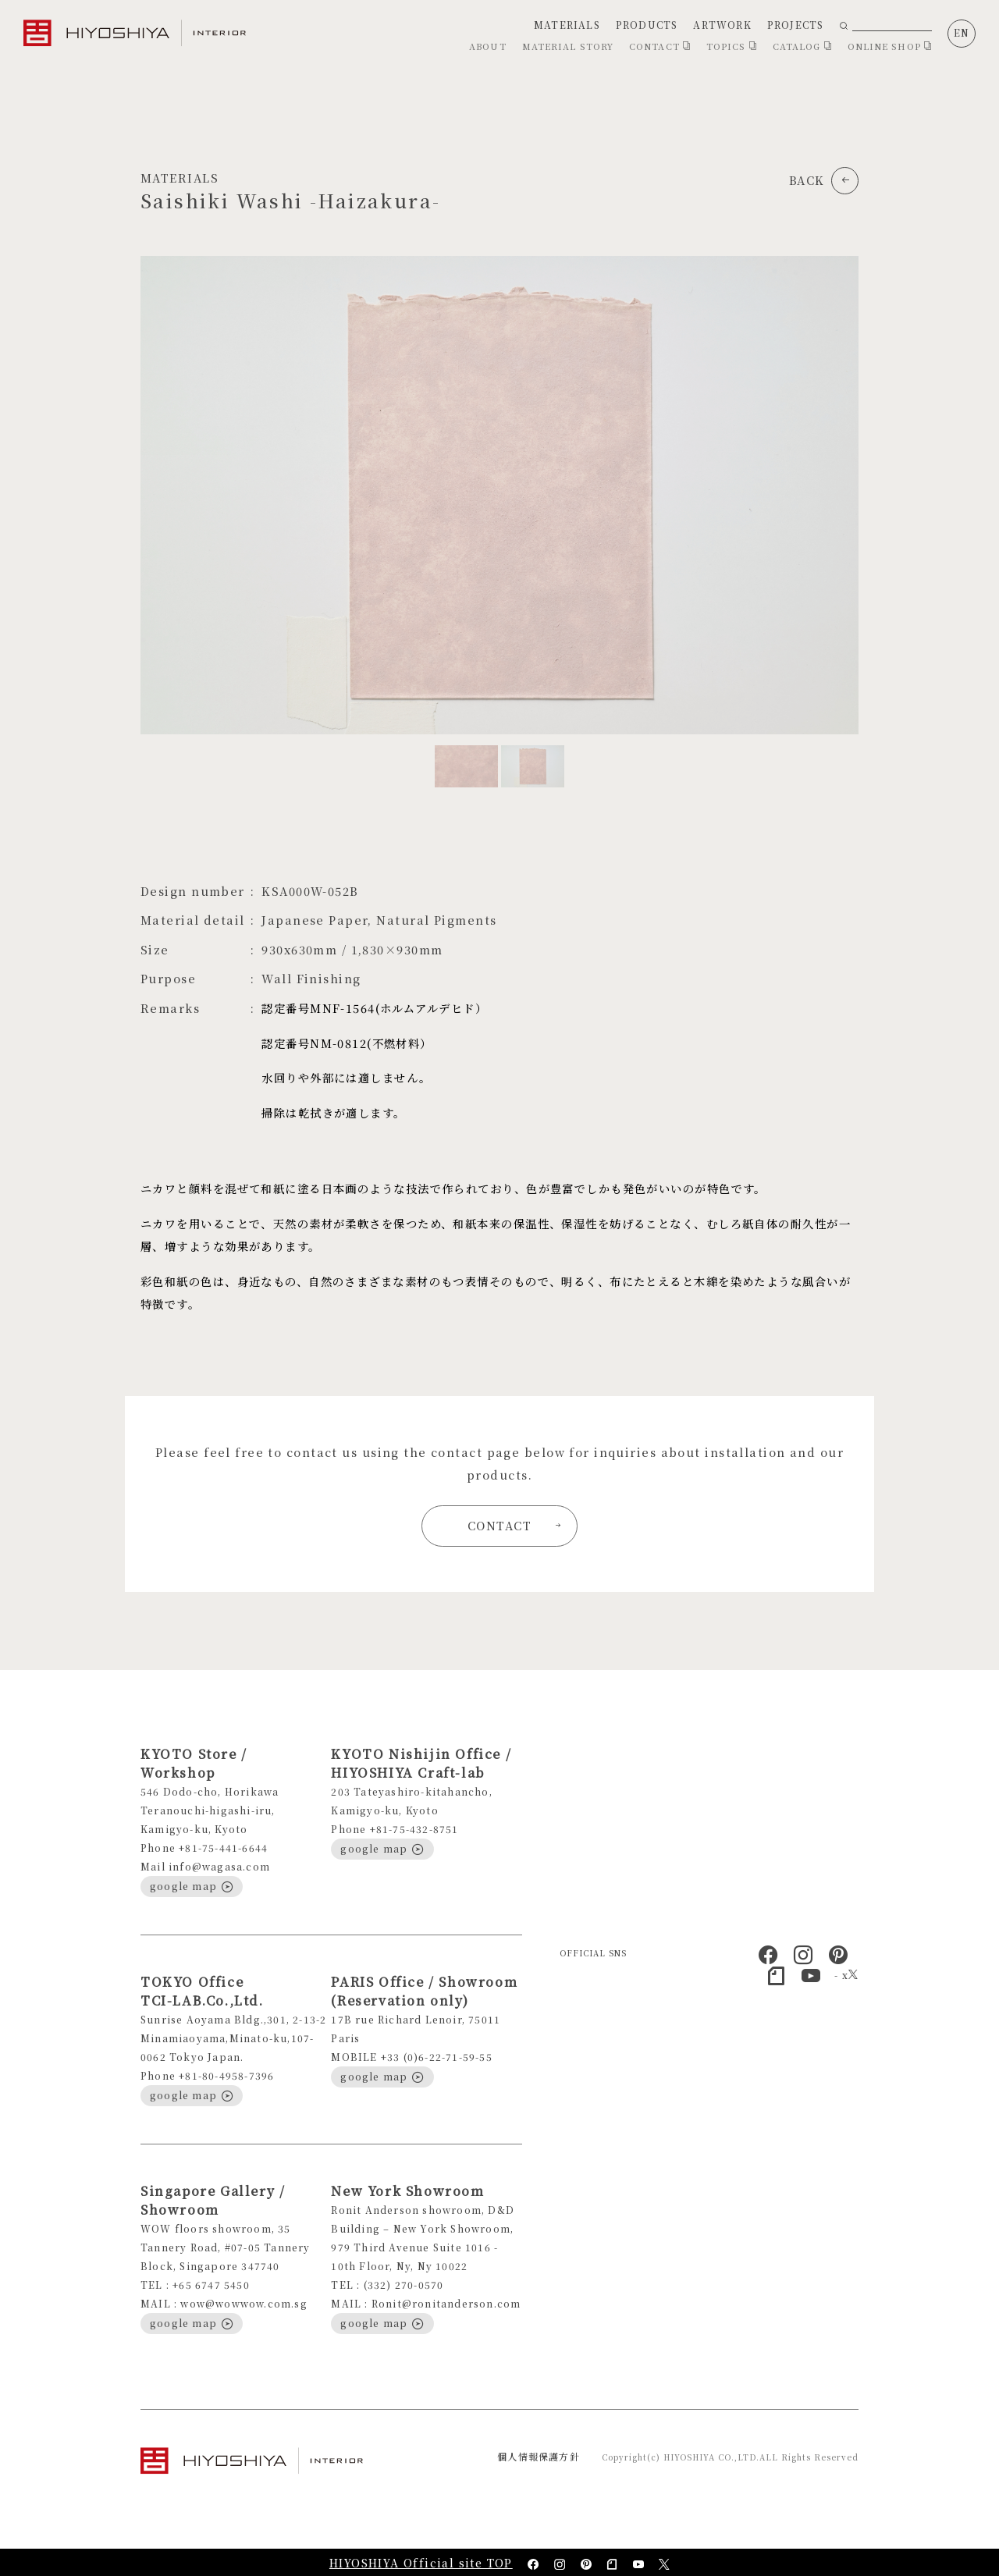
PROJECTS (795, 24)
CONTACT (660, 46)
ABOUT (488, 46)
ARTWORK (722, 24)
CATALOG (802, 46)
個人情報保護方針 (538, 2456)
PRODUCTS (647, 24)
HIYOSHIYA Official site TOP (421, 2563)
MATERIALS (567, 24)
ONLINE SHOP (890, 46)
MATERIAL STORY (567, 46)
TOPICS (731, 46)
